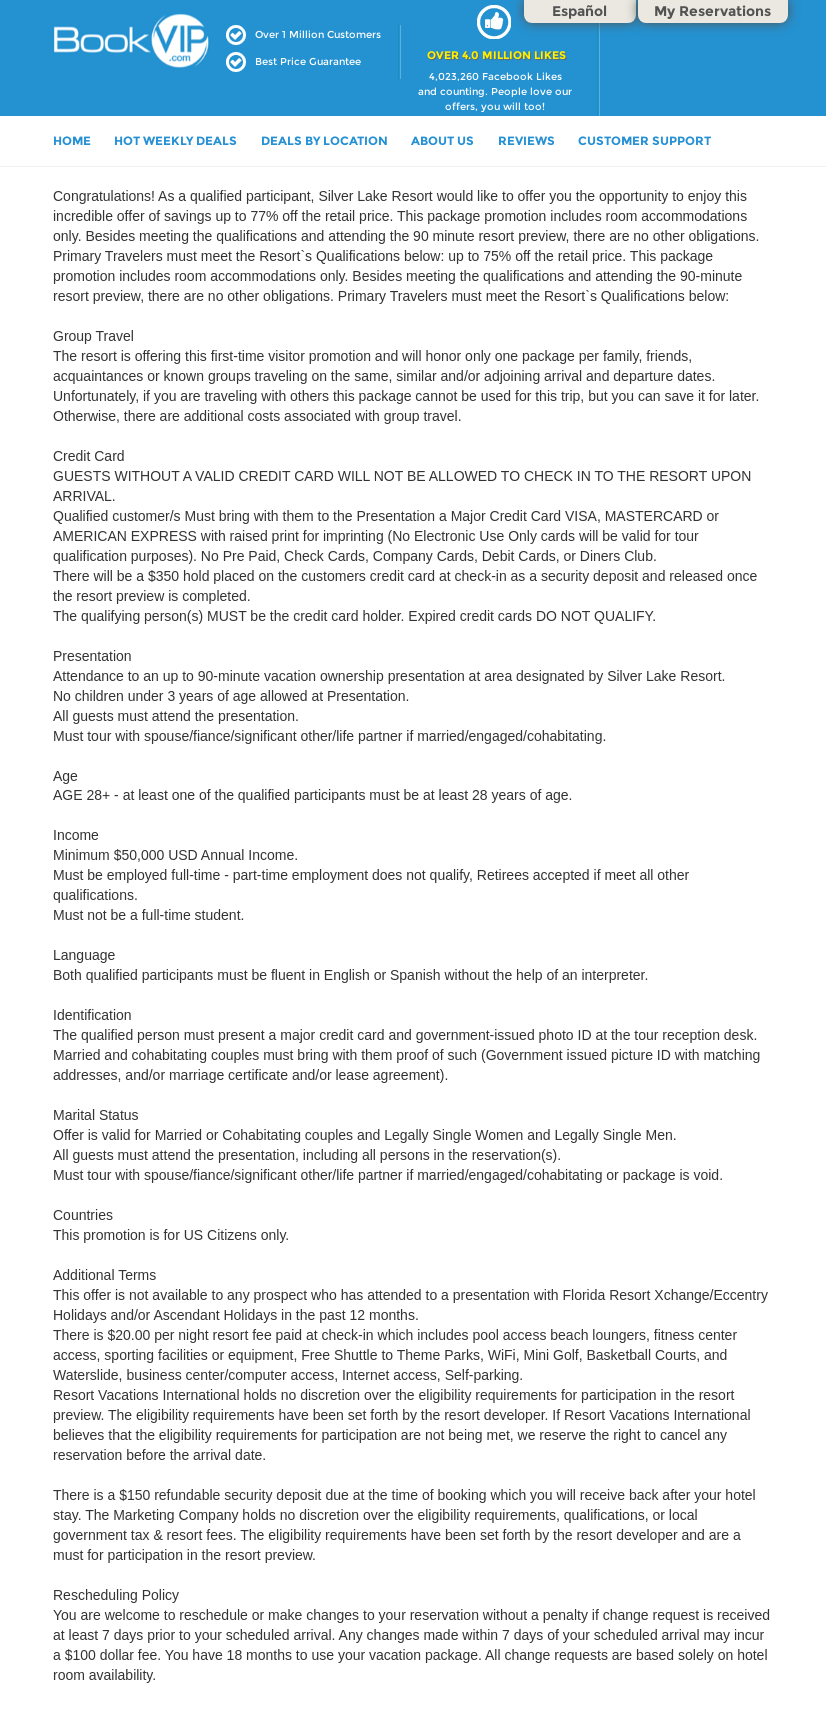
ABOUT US (442, 140)
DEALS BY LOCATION (324, 140)
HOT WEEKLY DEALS (175, 140)
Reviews (526, 140)
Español (579, 11)
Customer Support (644, 140)
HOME (72, 140)
